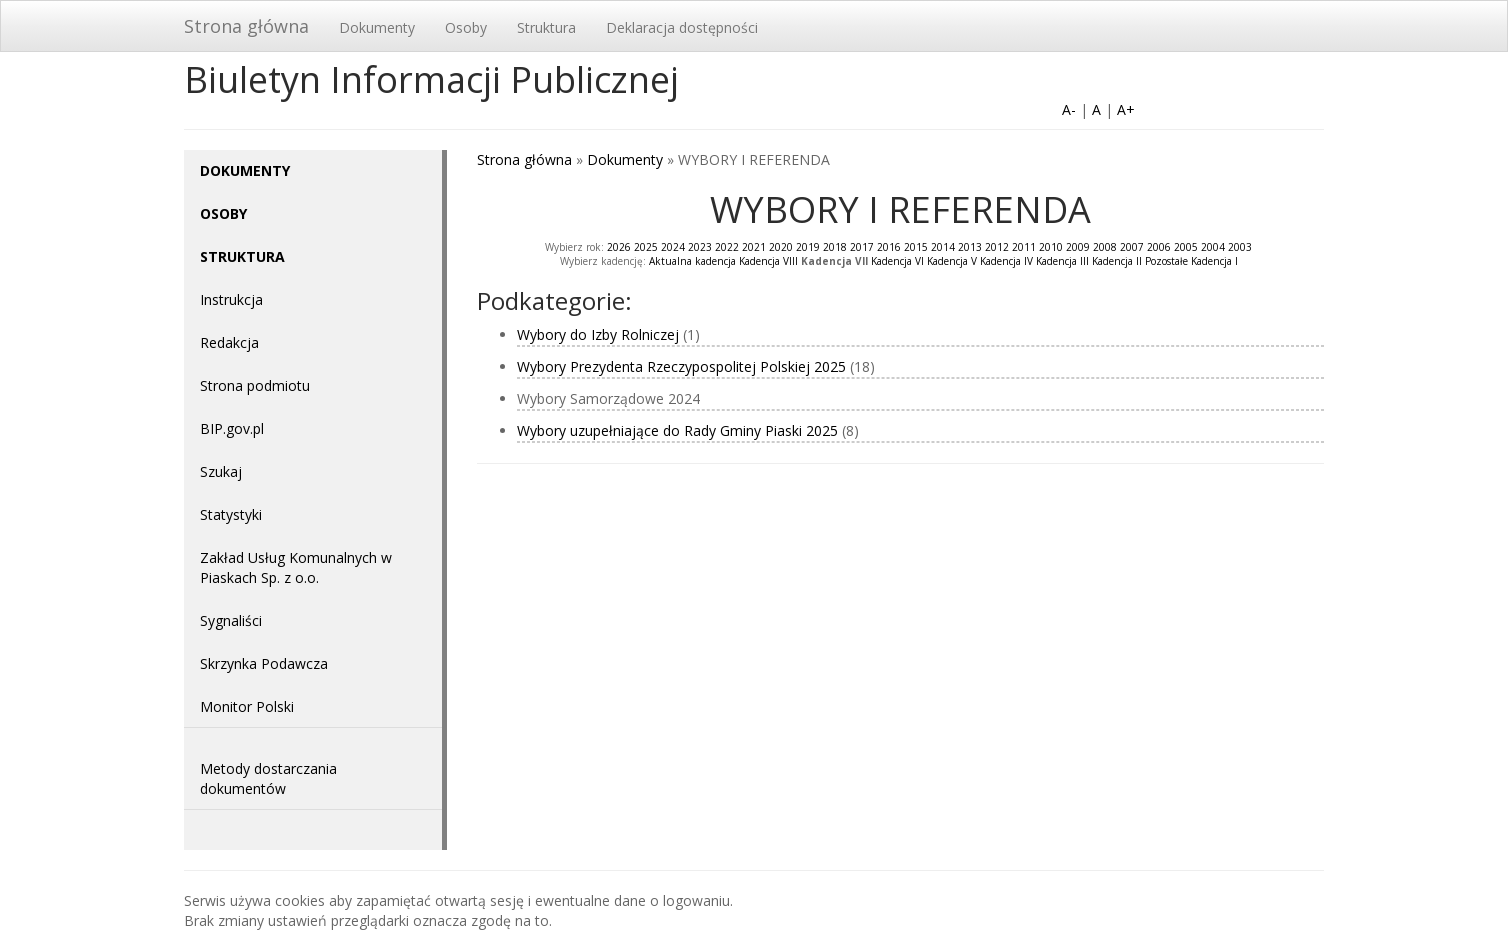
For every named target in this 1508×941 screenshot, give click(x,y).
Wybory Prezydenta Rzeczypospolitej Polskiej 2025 (681, 366)
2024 (673, 247)
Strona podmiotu (255, 385)
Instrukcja (231, 299)
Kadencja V (952, 261)
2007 (1132, 247)
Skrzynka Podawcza (264, 663)
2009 (1078, 247)
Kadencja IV (1006, 261)
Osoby (466, 27)
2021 (754, 247)
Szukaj (221, 471)
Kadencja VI (897, 261)
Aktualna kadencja (692, 261)
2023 (700, 247)
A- (1069, 109)
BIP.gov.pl (232, 428)
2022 (727, 247)
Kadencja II (1117, 261)
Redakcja (229, 342)
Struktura (546, 27)
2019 (808, 247)
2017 (862, 247)
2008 (1105, 247)
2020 (781, 247)
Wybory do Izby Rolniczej (598, 334)
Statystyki (231, 514)
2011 (1024, 247)
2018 (835, 247)
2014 (943, 247)
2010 (1051, 247)
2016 (889, 247)
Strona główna (246, 26)
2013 (970, 247)
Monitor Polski (247, 706)
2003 (1240, 247)
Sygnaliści (231, 620)
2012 (997, 247)
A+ (1126, 109)
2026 (619, 247)
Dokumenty (377, 27)
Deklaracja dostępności (682, 27)
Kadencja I (1214, 261)
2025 (646, 247)
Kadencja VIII (768, 261)
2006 (1159, 247)
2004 (1213, 247)
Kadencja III (1062, 261)
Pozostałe (1166, 261)
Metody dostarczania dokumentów (268, 778)
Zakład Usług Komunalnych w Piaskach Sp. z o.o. (296, 567)
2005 (1186, 247)
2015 (916, 247)
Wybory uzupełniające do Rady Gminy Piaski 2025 (677, 430)
